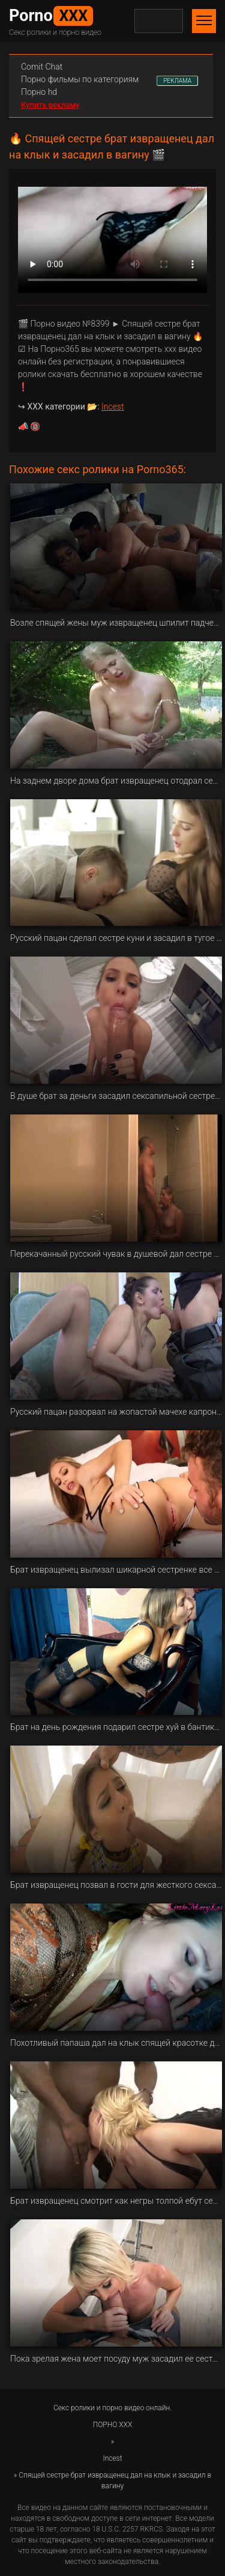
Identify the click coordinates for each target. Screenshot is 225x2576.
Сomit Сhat (41, 66)
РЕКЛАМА (177, 80)
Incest (112, 406)
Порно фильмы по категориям (80, 79)
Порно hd (39, 92)
